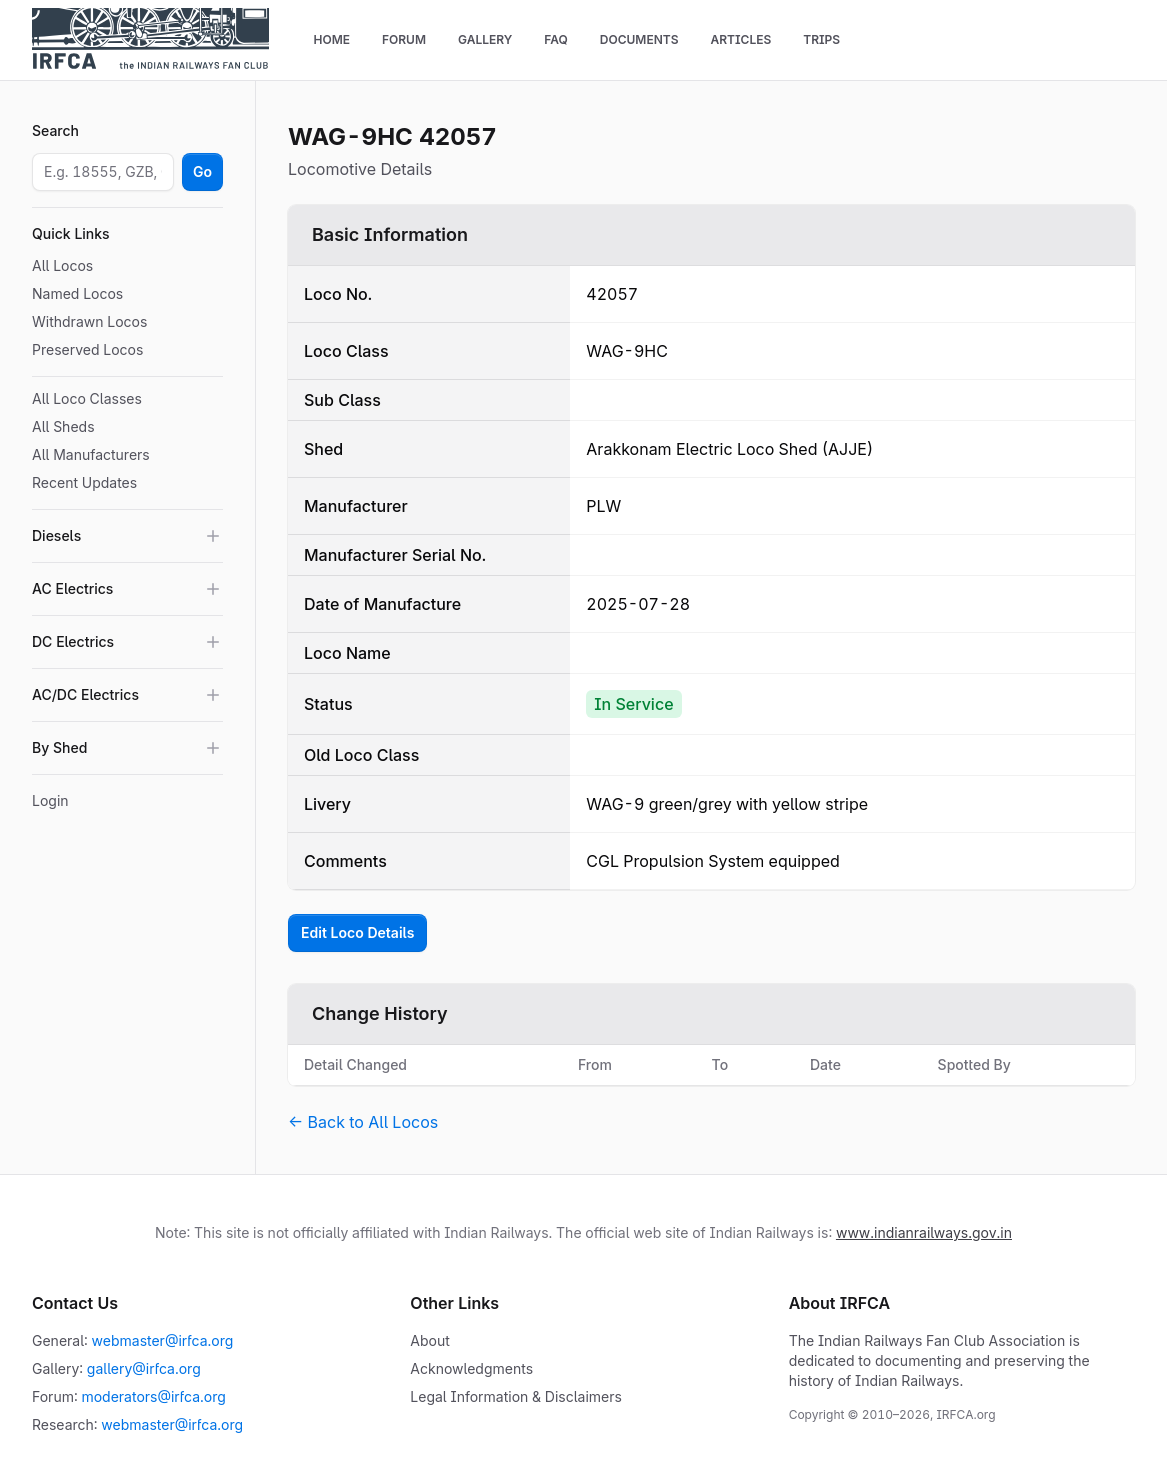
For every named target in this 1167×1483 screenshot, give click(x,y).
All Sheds (63, 426)
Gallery (485, 39)
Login (50, 800)
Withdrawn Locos (89, 321)
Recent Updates (84, 482)
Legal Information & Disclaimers (516, 1396)
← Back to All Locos (363, 1122)
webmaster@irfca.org (163, 1340)
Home (331, 39)
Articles (740, 39)
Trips (821, 39)
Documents (639, 39)
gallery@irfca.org (144, 1368)
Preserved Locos (87, 349)
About (429, 1340)
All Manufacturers (91, 454)
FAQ (556, 39)
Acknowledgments (471, 1368)
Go (202, 171)
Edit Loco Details (357, 932)
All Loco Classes (87, 398)
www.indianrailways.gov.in (924, 1232)
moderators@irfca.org (153, 1396)
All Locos (62, 265)
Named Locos (77, 293)
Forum (404, 39)
